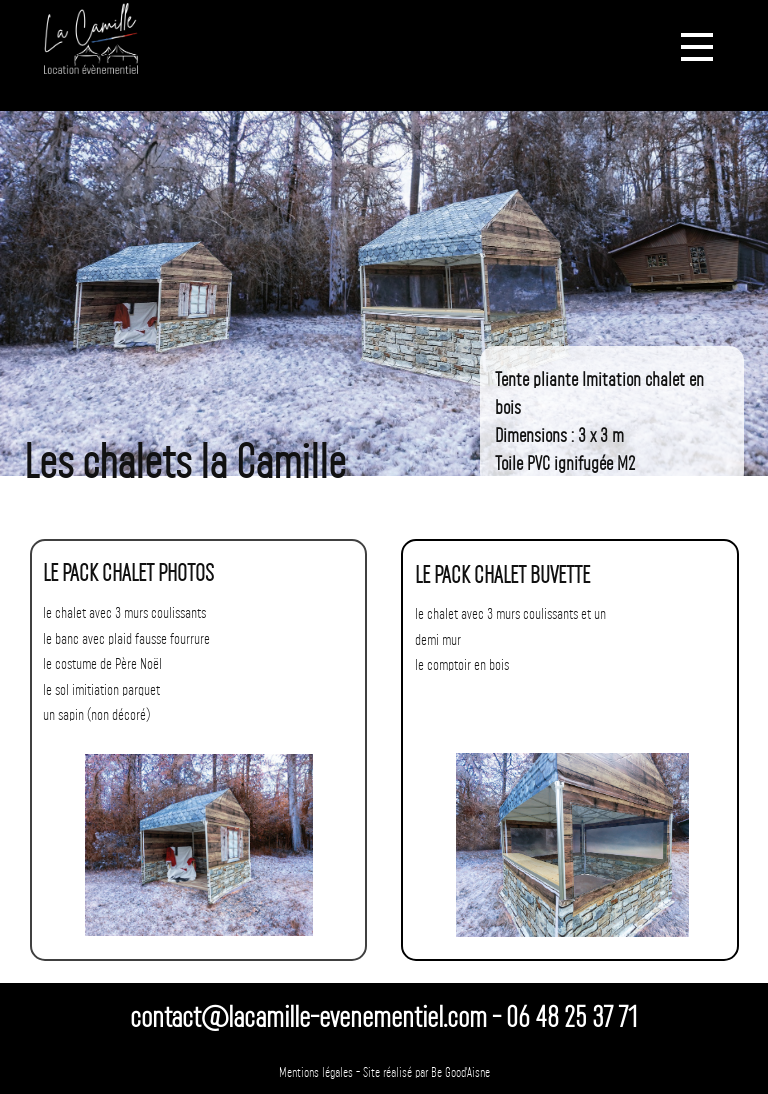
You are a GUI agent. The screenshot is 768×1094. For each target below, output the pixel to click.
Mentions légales (316, 1073)
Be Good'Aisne (460, 1073)
